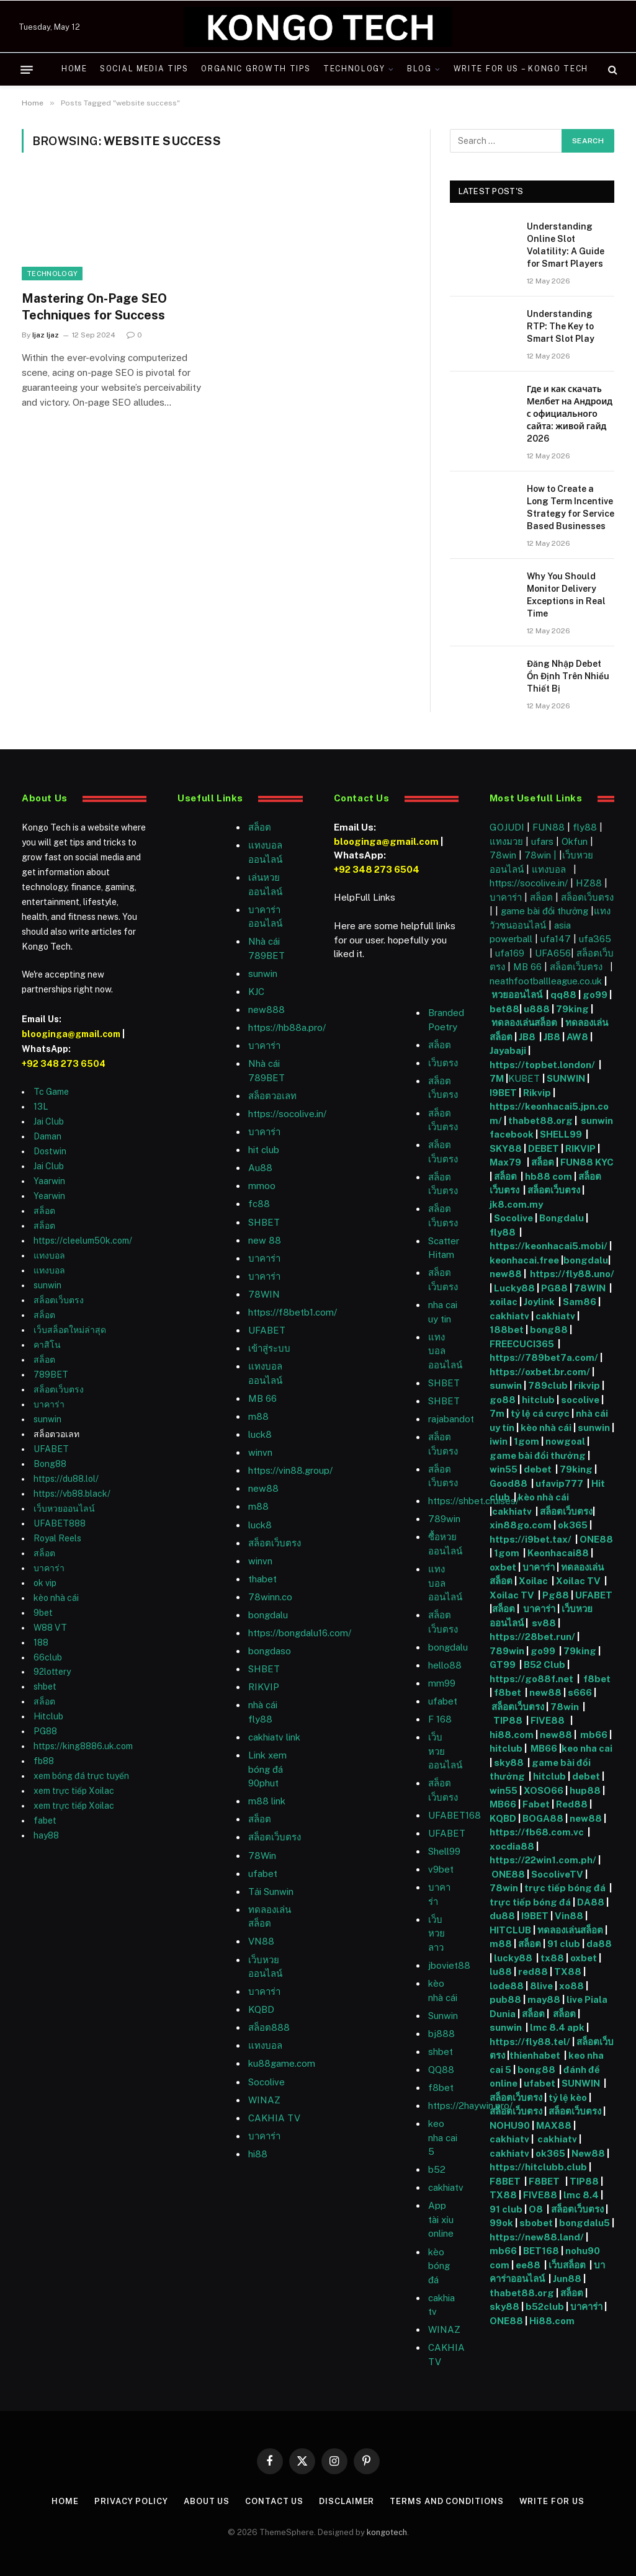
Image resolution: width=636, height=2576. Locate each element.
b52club (546, 2306)
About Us (207, 2501)
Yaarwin (49, 1181)
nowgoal (565, 1441)
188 (41, 1642)
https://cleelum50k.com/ (83, 1241)
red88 (533, 1971)
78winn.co (270, 1597)
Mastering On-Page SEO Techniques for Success (94, 307)
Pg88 (555, 1595)
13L (41, 1107)
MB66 (545, 1748)
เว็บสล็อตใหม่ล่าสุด (70, 1330)
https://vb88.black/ (72, 1494)
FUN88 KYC (587, 1162)
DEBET (543, 1148)
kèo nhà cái (56, 1598)
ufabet (262, 1873)
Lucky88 (514, 1288)
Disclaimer (346, 2501)
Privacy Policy (131, 2501)
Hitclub (48, 1716)
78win (503, 855)
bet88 (504, 1009)
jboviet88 (449, 1965)
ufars (542, 841)
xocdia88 (512, 1846)
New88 (588, 2153)
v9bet (441, 1869)
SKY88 (506, 1148)
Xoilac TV (577, 1580)
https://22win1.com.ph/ (543, 1860)
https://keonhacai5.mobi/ (548, 1246)
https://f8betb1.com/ (292, 1312)
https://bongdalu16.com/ (299, 1633)
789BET (51, 1374)
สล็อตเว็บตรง (59, 1300)
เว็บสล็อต (567, 2265)
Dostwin (50, 1151)
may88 (543, 1999)
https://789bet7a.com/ (544, 1357)
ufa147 (555, 939)
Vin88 (569, 1915)
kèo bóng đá (439, 2266)
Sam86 (579, 1301)
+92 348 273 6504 (63, 1064)
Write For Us (551, 2501)
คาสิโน (47, 1345)
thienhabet (535, 2055)
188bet (507, 1329)
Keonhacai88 (558, 1553)
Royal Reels (57, 1538)
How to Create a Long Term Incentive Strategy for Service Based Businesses (570, 507)
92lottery (52, 1672)
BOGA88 (542, 1818)
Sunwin (443, 2015)
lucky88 (515, 1958)
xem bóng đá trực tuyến (81, 1776)
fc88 (259, 1203)
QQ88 (441, 2069)
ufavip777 (559, 1483)
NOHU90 (511, 2125)
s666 (581, 1692)
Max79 (506, 1162)
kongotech (387, 2532)
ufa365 (595, 939)
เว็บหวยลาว (436, 1933)
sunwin (47, 1285)
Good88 (508, 1483)
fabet (45, 1820)
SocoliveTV (557, 1874)
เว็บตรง (443, 1063)
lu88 (501, 1971)
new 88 (264, 1240)
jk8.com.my (516, 1204)
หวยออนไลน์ (517, 994)
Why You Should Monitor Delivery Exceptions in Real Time (566, 594)
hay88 (46, 1835)
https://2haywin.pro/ (470, 2105)
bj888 (441, 2033)
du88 (503, 1915)
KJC (256, 991)
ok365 (573, 1525)
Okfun (575, 841)
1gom (526, 1441)
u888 (538, 1009)
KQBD (261, 2009)
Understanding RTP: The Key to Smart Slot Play (560, 326)
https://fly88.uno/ (572, 1273)
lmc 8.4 (581, 2195)
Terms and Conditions (446, 2501)
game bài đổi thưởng (546, 911)
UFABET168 (454, 1815)
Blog (419, 69)
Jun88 (568, 2278)
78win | (541, 855)
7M (497, 1078)
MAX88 (554, 2125)
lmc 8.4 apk (557, 2027)
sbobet (536, 2222)
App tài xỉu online (441, 2219)
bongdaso (269, 1651)
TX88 (567, 1971)
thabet (262, 1579)
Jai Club (49, 1121)
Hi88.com (552, 2320)
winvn (260, 1452)
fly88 (585, 827)
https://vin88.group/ (290, 1470)
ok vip (45, 1583)
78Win (262, 1855)
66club (48, 1657)
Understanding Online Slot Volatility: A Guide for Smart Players (565, 245)
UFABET (51, 1449)
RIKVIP (263, 1687)
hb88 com (548, 1176)
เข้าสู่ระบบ (269, 1348)
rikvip (587, 1385)
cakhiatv (446, 2187)
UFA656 (553, 953)
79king (572, 1009)
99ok (501, 2222)
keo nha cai (587, 1748)
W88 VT (50, 1628)
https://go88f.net (531, 1679)
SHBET (264, 1222)
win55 (503, 1469)
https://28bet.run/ (533, 1636)
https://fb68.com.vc (537, 1832)
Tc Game (51, 1092)
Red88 (572, 1804)
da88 (599, 1943)
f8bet (441, 2087)
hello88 (445, 1665)
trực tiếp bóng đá (565, 1888)
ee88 (528, 2265)
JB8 (527, 1037)
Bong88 (50, 1464)
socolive (580, 1399)
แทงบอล (49, 1255)
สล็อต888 (269, 2027)
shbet (45, 1686)
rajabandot (451, 1419)
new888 (266, 1009)
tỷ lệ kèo (568, 2097)
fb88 (44, 1761)
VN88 (261, 1941)
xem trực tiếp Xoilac (74, 1791)
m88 (258, 1416)
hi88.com (512, 1734)
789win (444, 1518)
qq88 (563, 994)
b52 (437, 2169)
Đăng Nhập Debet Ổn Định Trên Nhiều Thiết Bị (568, 676)
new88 (263, 1488)
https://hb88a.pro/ (287, 1027)
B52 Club (543, 1664)
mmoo (261, 1185)
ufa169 (511, 953)
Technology (354, 69)
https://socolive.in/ (287, 1113)
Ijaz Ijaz (45, 335)
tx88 (552, 1958)
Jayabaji (508, 1050)
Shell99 (444, 1851)
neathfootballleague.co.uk (547, 981)
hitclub (538, 1399)
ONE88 (596, 1539)
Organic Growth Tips (255, 69)
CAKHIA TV (274, 2118)
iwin (499, 1441)
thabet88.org (540, 1120)
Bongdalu (561, 1218)
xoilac (504, 1301)
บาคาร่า (49, 1404)
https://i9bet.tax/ (530, 1539)
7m (497, 1413)
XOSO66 (543, 1790)
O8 (536, 2209)
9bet (43, 1613)
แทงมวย (506, 841)
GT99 (503, 1664)
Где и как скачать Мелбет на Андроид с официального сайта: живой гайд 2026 (569, 413)
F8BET (505, 2181)
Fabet (536, 1804)
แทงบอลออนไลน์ (445, 1351)
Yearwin (49, 1196)
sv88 (544, 1623)
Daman (47, 1136)
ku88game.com (281, 2063)
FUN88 (548, 827)
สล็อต (44, 1211)
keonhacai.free (524, 1260)
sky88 (509, 1762)
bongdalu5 (584, 2222)
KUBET (524, 1078)
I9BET (503, 1092)
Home (74, 69)
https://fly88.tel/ (531, 2041)
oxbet (503, 1567)
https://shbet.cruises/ (473, 1500)
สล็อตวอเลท (272, 1095)
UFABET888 (60, 1523)
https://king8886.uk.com (83, 1746)
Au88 (260, 1167)
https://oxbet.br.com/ (540, 1371)
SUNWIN (566, 1078)
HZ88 (589, 883)
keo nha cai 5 (442, 2137)
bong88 (549, 1329)
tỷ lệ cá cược (540, 1413)
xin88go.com (521, 1525)
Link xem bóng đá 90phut (267, 1769)
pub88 (505, 1999)
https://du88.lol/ (66, 1479)
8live (541, 1986)
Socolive (513, 1218)
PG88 (45, 1731)
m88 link (266, 1801)
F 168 (440, 1719)
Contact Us (274, 2501)
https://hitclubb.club (539, 2167)
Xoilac (535, 1580)
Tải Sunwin (270, 1891)
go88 (503, 1399)
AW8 (578, 1037)
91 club (564, 1943)
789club (548, 1385)
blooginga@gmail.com (71, 1034)
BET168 (541, 2250)
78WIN (264, 1294)
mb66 (593, 1734)
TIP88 (509, 1720)
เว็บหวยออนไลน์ (64, 1508)
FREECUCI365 (522, 1344)
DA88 (591, 1902)
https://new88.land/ (537, 2237)
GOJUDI (507, 827)
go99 (595, 994)
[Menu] (26, 69)
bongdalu (268, 1615)
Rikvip (537, 1092)
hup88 (585, 1790)
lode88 (507, 1986)
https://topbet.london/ (542, 1064)
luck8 (260, 1434)
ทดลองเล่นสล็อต (525, 1022)
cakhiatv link (274, 1737)
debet (538, 1469)
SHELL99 (561, 1134)
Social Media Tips (144, 69)
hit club (263, 1149)
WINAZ (264, 2100)
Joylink (539, 1301)
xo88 (571, 1986)
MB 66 (262, 1398)
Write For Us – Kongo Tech (521, 69)
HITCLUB (510, 1930)
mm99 (441, 1683)
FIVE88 (549, 1720)
